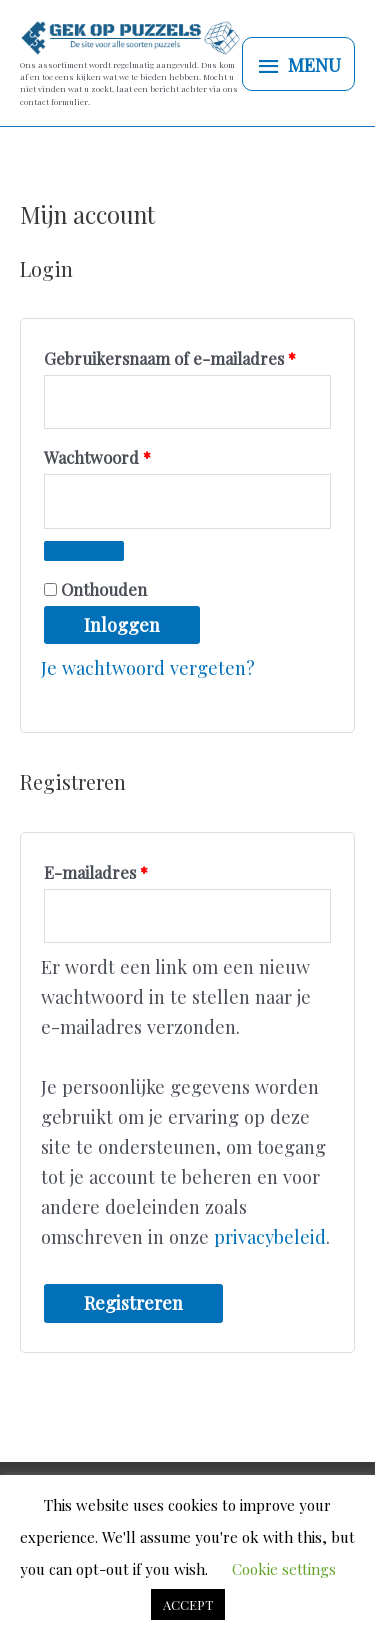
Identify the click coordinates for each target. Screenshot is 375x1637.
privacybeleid (270, 1236)
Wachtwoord (123, 454)
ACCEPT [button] (188, 1604)
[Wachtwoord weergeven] (84, 551)
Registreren (133, 1302)
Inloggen (122, 624)
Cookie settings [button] (284, 1569)
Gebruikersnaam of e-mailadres (187, 355)
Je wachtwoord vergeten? (148, 667)
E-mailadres (121, 869)
